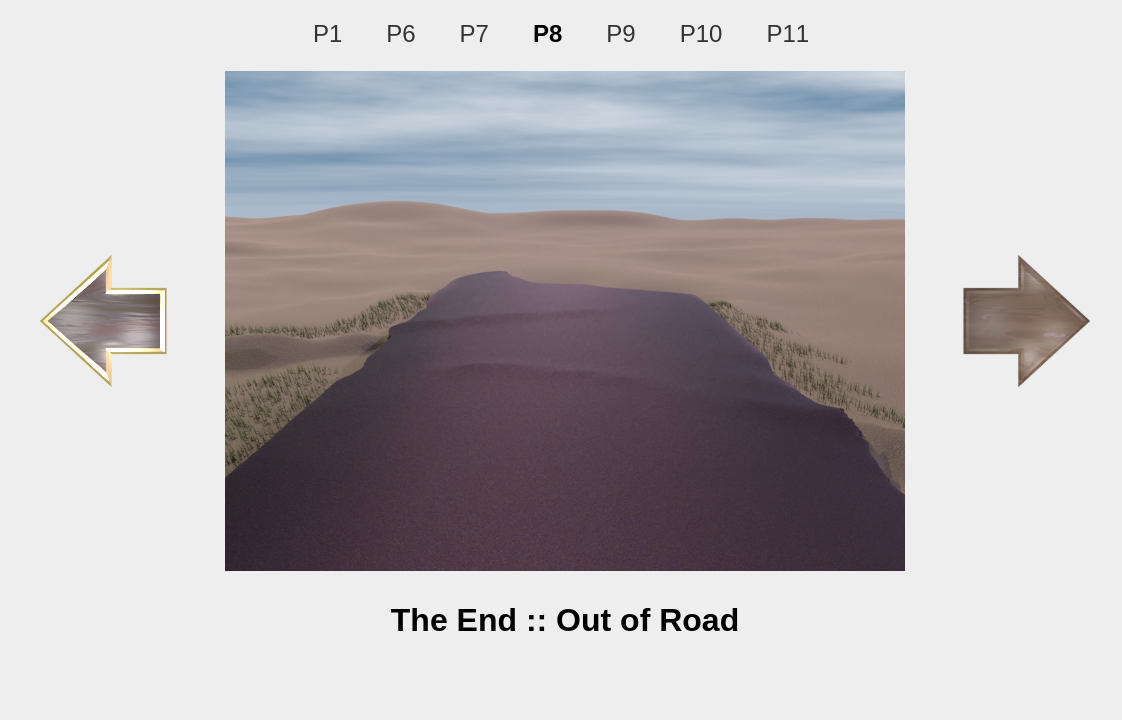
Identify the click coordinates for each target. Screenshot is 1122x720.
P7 (474, 33)
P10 (701, 33)
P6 (400, 33)
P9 (620, 33)
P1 (327, 33)
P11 (787, 33)
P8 (547, 33)
